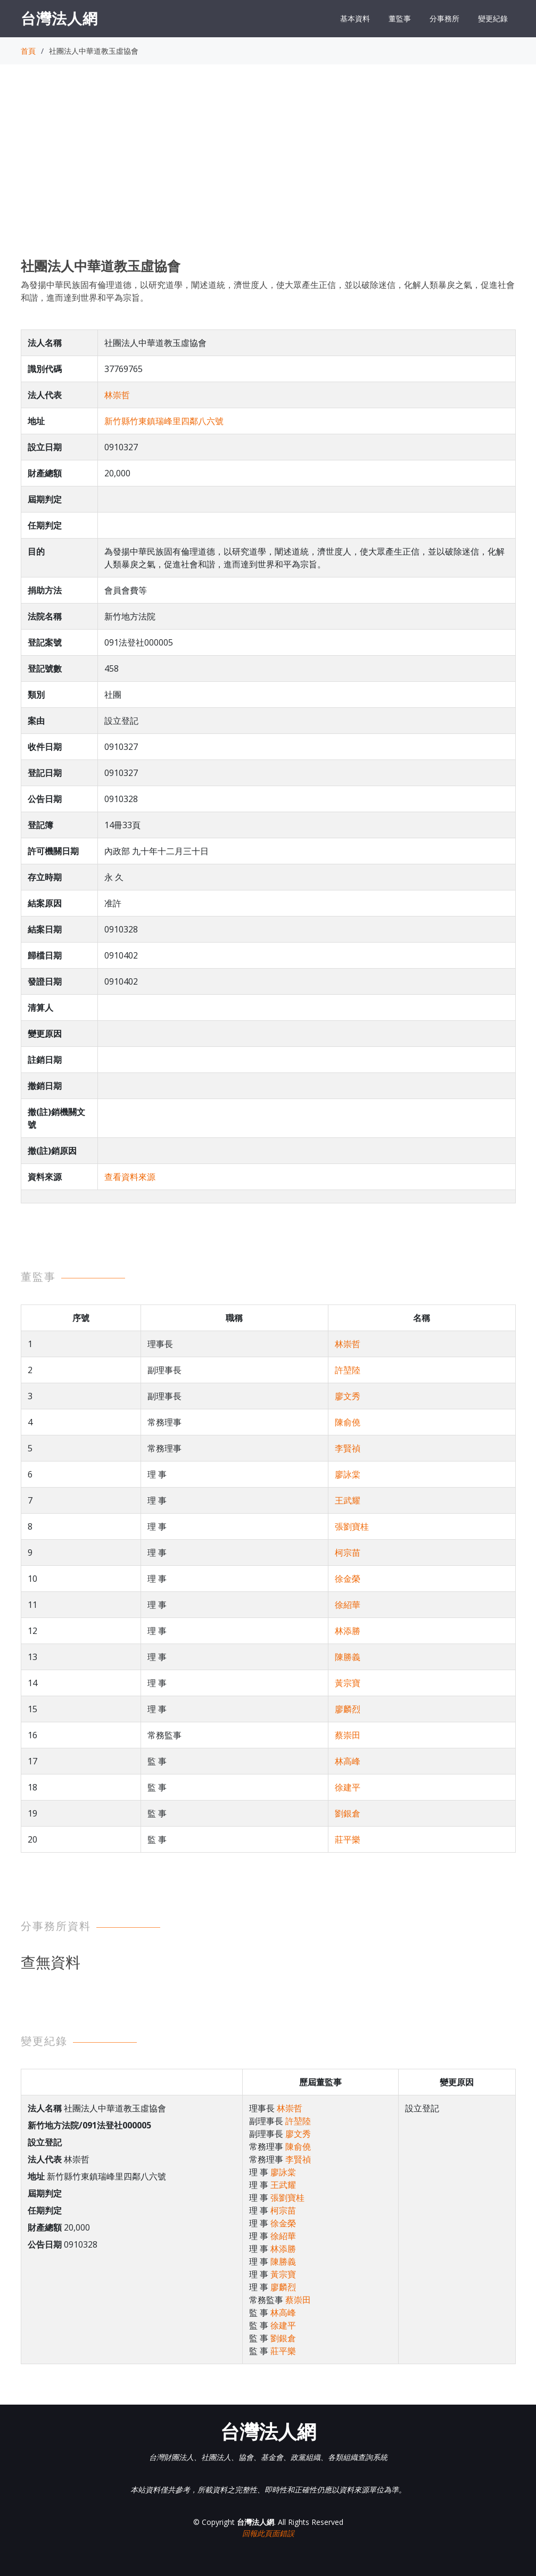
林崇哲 (117, 395)
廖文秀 (347, 1396)
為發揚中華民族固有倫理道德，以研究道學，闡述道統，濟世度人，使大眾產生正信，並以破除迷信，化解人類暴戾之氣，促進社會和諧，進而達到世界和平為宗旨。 (268, 291)
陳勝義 (347, 1657)
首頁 (28, 51)
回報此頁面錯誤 (268, 2533)
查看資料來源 (129, 1177)
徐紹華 (347, 1605)
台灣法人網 (59, 18)
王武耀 (347, 1500)
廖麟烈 (347, 1709)
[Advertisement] (268, 170)
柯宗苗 (347, 1552)
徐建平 (347, 1787)
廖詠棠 (347, 1474)
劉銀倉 (347, 1813)
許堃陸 (347, 1370)
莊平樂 (347, 1839)
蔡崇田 (347, 1735)
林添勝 (347, 1631)
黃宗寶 (347, 1683)
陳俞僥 (347, 1422)
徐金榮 (347, 1578)
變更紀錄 (493, 18)
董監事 (400, 18)
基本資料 (355, 18)
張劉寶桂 (352, 1526)
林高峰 (347, 1761)
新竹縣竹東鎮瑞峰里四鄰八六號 (164, 421)
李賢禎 (347, 1448)
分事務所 (444, 18)
